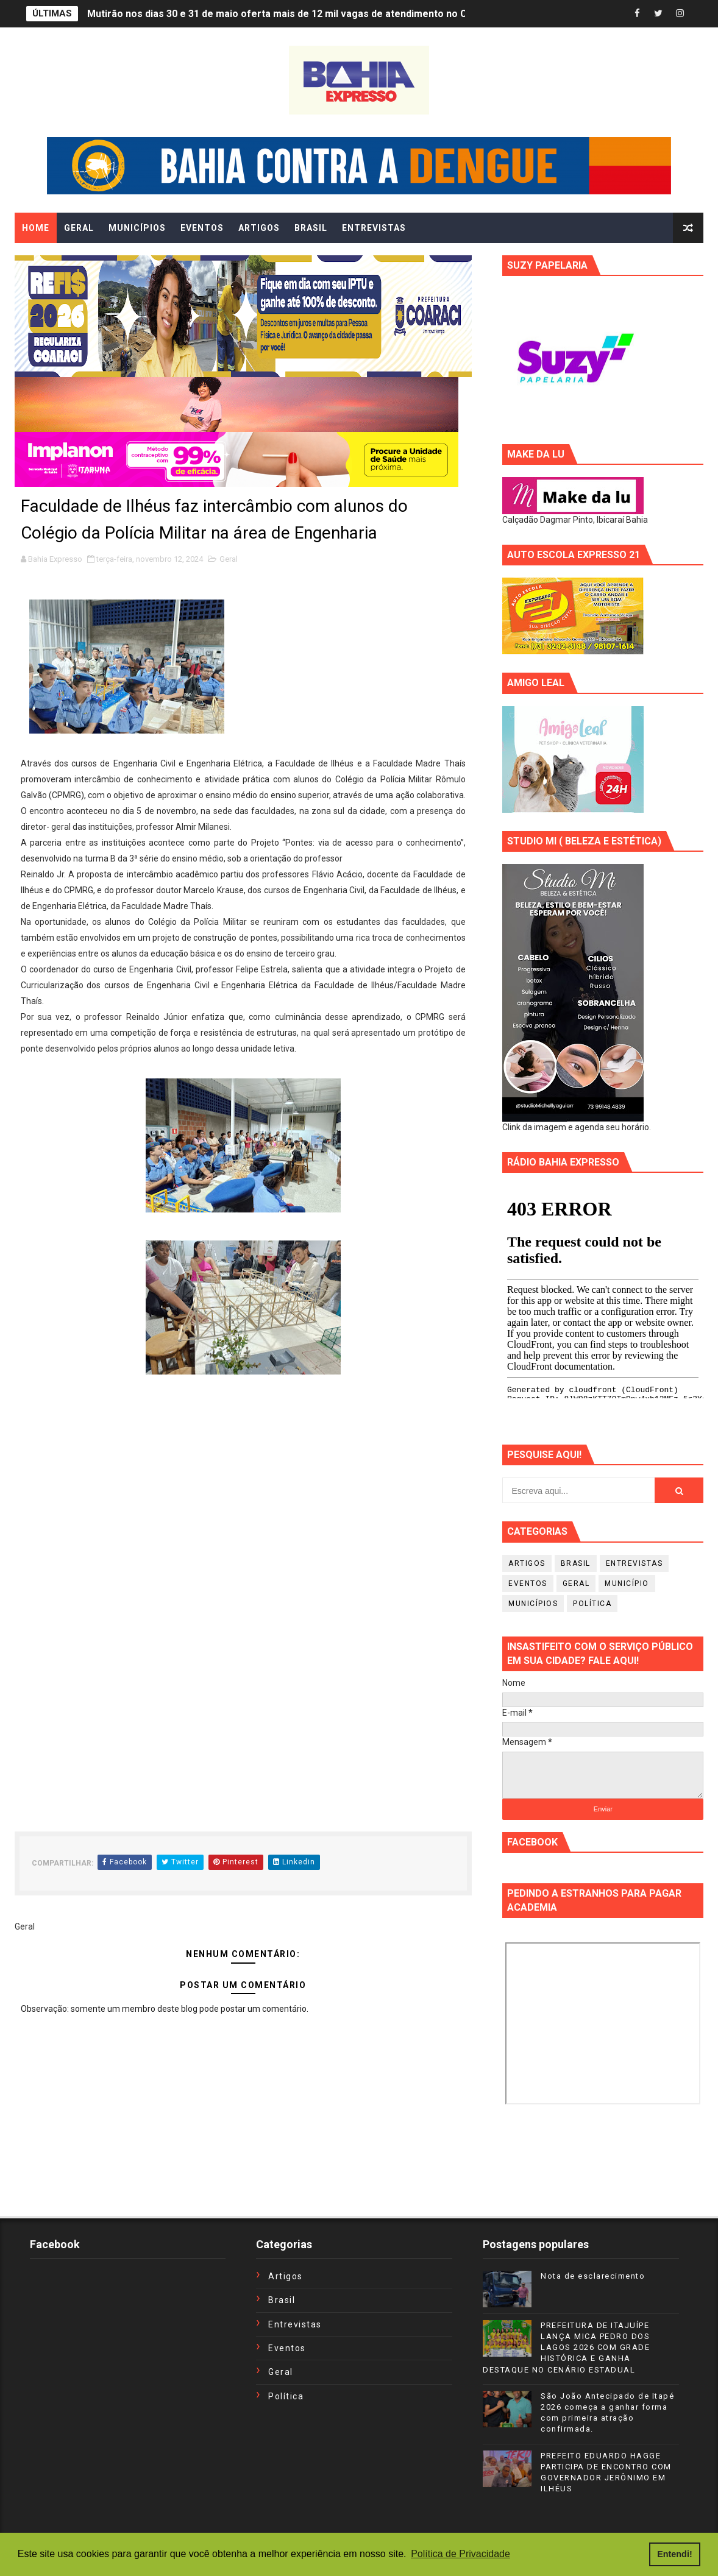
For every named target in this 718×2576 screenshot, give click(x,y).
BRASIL (310, 228)
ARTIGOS (259, 228)
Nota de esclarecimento (593, 2276)
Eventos (527, 1583)
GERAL (79, 228)
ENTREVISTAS (374, 228)
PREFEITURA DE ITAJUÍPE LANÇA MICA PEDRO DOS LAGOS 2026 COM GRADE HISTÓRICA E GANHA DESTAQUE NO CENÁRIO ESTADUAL (566, 2347)
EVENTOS (202, 228)
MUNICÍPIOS (137, 228)
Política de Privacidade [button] (460, 2554)
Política (592, 1603)
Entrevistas (634, 1563)
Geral (228, 559)
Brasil (576, 1563)
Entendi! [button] (674, 2554)
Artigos (527, 1563)
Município (627, 1583)
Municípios (533, 1603)
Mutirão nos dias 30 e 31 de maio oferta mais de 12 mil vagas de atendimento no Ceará (287, 13)
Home (35, 228)
